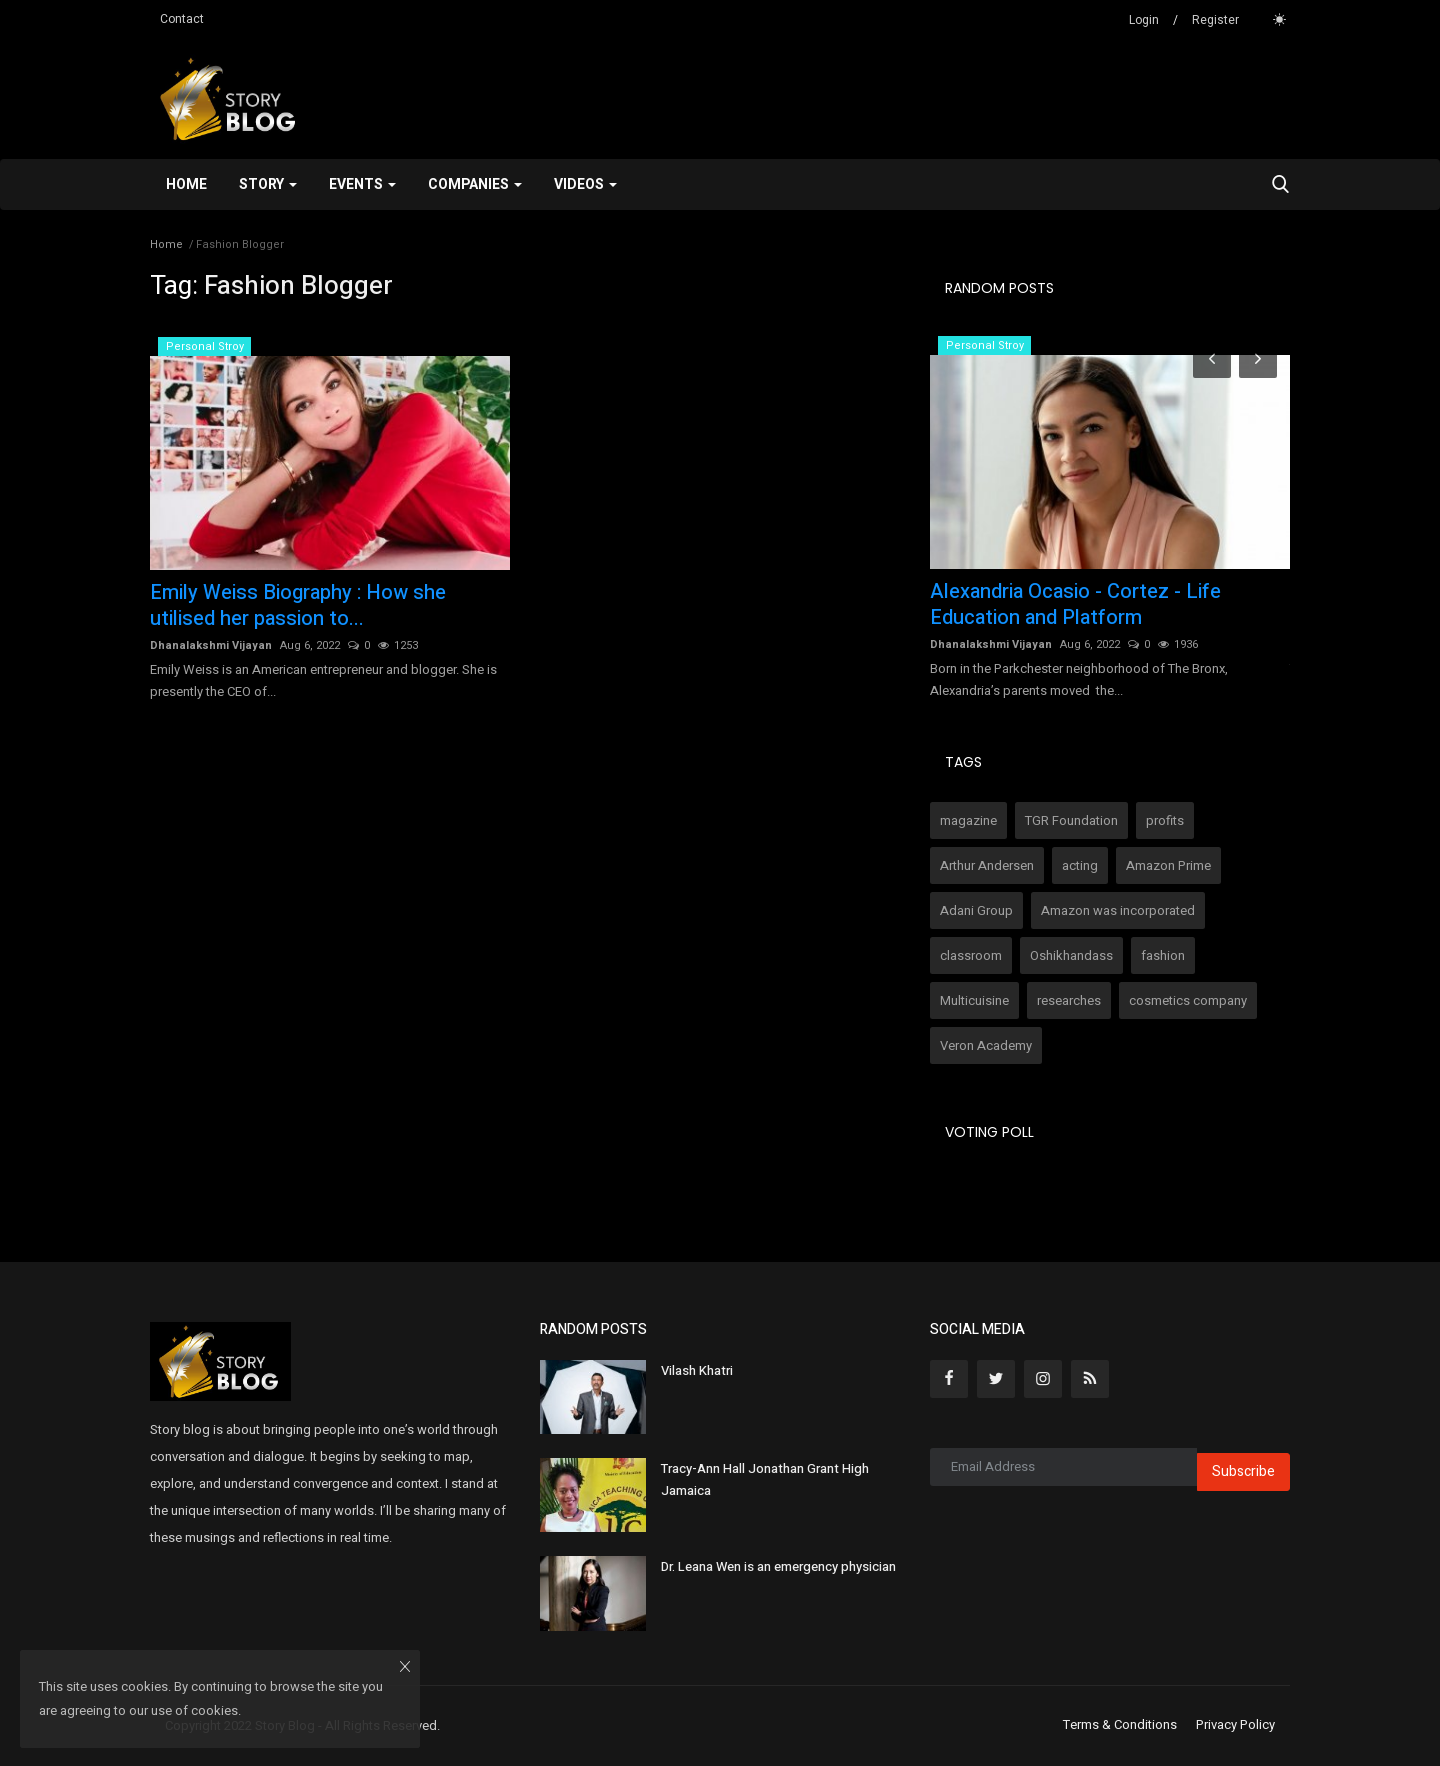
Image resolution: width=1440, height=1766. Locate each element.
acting (1080, 865)
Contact (182, 19)
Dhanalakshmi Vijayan (211, 645)
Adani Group (976, 910)
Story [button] (268, 184)
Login (1144, 20)
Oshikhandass (1071, 955)
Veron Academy (986, 1045)
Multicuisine (974, 1000)
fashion (1163, 955)
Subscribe (1243, 1471)
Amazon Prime (1168, 865)
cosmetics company (1188, 1000)
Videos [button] (585, 184)
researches (1069, 1000)
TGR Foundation (1071, 820)
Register (1215, 20)
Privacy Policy (1235, 1725)
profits (1165, 820)
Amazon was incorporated (1118, 910)
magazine (968, 820)
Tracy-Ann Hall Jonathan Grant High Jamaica (765, 1479)
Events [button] (362, 184)
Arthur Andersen (987, 865)
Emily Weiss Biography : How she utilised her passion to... (298, 606)
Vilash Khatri (697, 1370)
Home (186, 184)
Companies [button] (475, 184)
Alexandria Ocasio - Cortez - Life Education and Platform (1075, 605)
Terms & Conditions (1120, 1725)
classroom (971, 955)
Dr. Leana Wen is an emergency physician (778, 1566)
